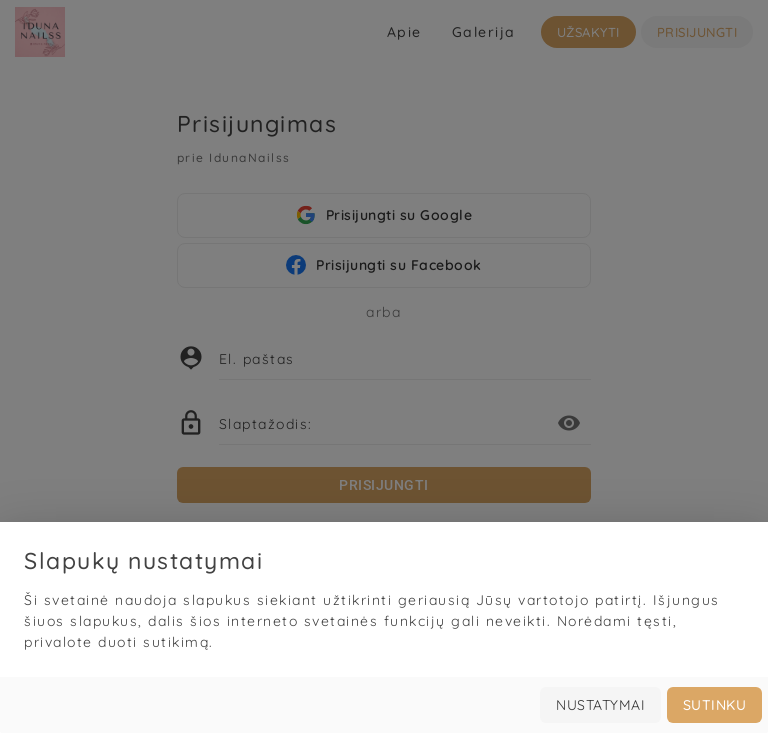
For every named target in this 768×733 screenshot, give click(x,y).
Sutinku (715, 705)
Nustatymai (600, 705)
